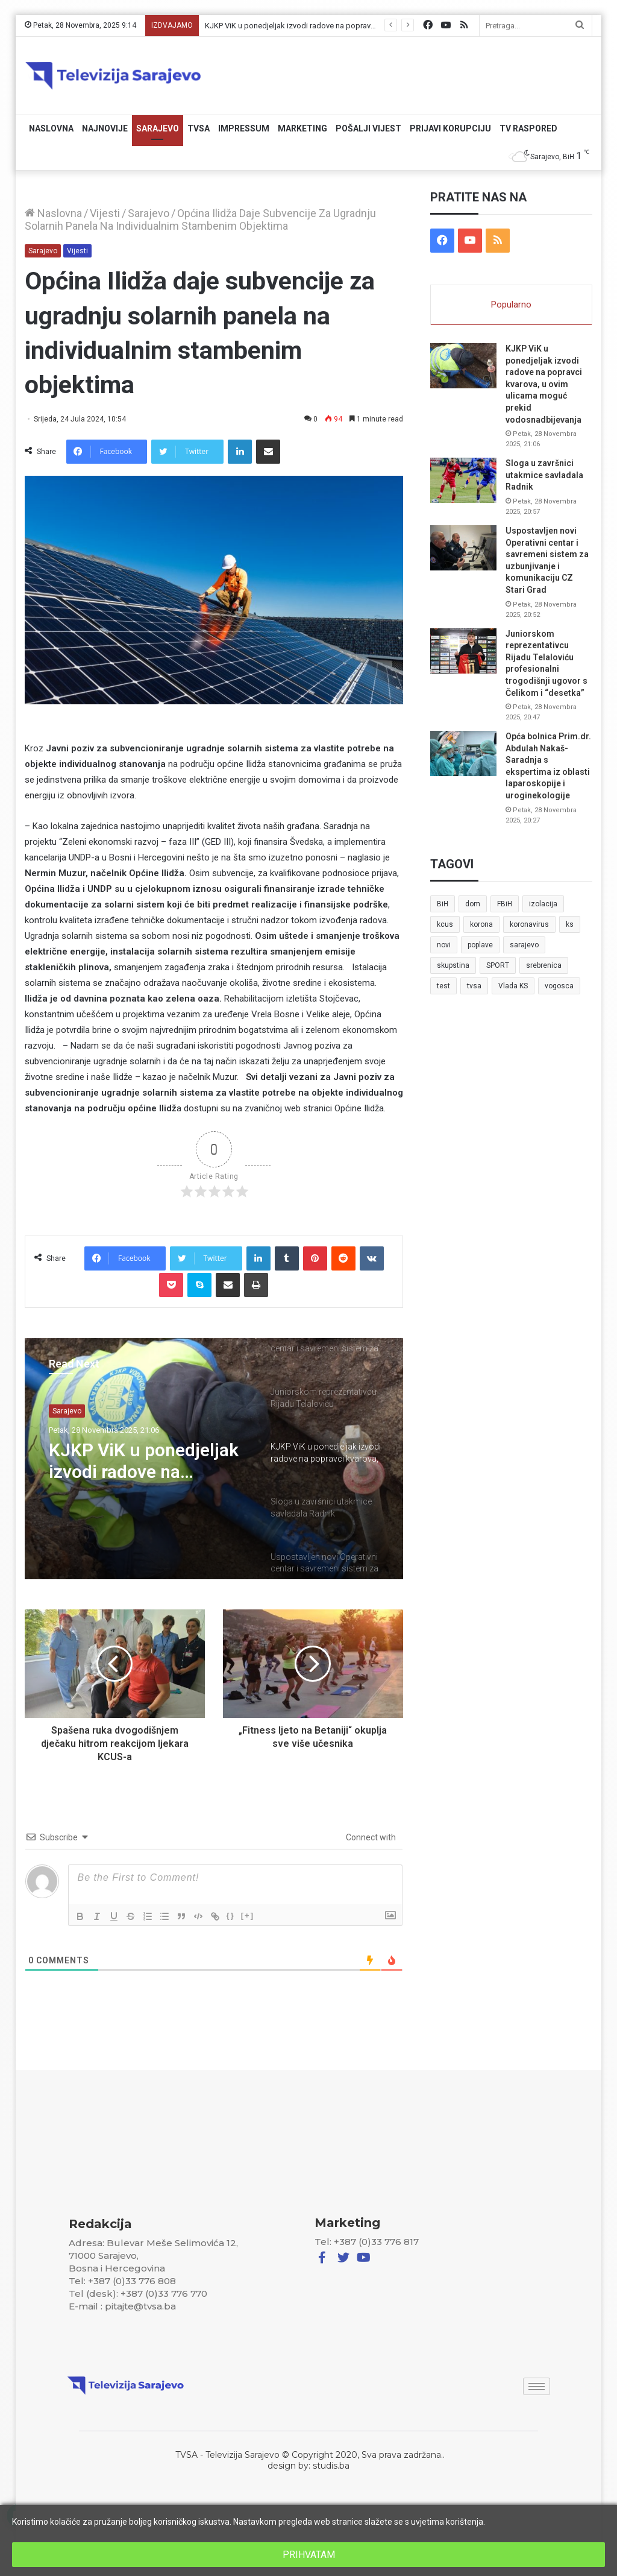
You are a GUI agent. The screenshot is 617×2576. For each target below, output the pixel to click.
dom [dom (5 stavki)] (472, 904)
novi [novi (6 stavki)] (444, 945)
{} (231, 1915)
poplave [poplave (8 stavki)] (480, 945)
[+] (247, 1915)
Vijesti (105, 213)
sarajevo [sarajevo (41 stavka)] (524, 945)
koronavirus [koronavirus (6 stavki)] (529, 924)
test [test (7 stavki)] (443, 986)
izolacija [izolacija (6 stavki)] (543, 904)
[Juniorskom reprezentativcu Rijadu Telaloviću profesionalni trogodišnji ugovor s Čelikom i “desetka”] (463, 651)
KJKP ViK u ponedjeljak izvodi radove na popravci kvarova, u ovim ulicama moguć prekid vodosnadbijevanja (144, 1461)
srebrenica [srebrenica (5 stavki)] (544, 965)
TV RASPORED (528, 128)
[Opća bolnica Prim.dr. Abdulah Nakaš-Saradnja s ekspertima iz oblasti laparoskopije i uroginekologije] (463, 753)
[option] (214, 1458)
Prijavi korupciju (450, 128)
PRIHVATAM (309, 2554)
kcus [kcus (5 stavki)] (445, 924)
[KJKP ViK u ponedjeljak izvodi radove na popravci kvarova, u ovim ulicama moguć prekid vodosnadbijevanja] (463, 365)
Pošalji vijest (368, 128)
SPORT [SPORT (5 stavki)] (497, 965)
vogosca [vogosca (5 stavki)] (559, 986)
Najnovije (105, 128)
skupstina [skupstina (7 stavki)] (453, 965)
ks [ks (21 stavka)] (570, 924)
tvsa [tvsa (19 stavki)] (474, 986)
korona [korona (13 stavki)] (481, 924)
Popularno (511, 304)
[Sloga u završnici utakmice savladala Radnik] (463, 480)
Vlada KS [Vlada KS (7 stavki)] (513, 986)
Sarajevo (157, 128)
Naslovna (51, 128)
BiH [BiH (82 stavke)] (442, 904)
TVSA (198, 128)
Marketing (302, 128)
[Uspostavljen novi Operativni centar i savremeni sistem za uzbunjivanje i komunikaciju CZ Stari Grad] (463, 547)
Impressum (243, 128)
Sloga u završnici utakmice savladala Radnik (544, 474)
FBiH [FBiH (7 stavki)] (504, 904)
